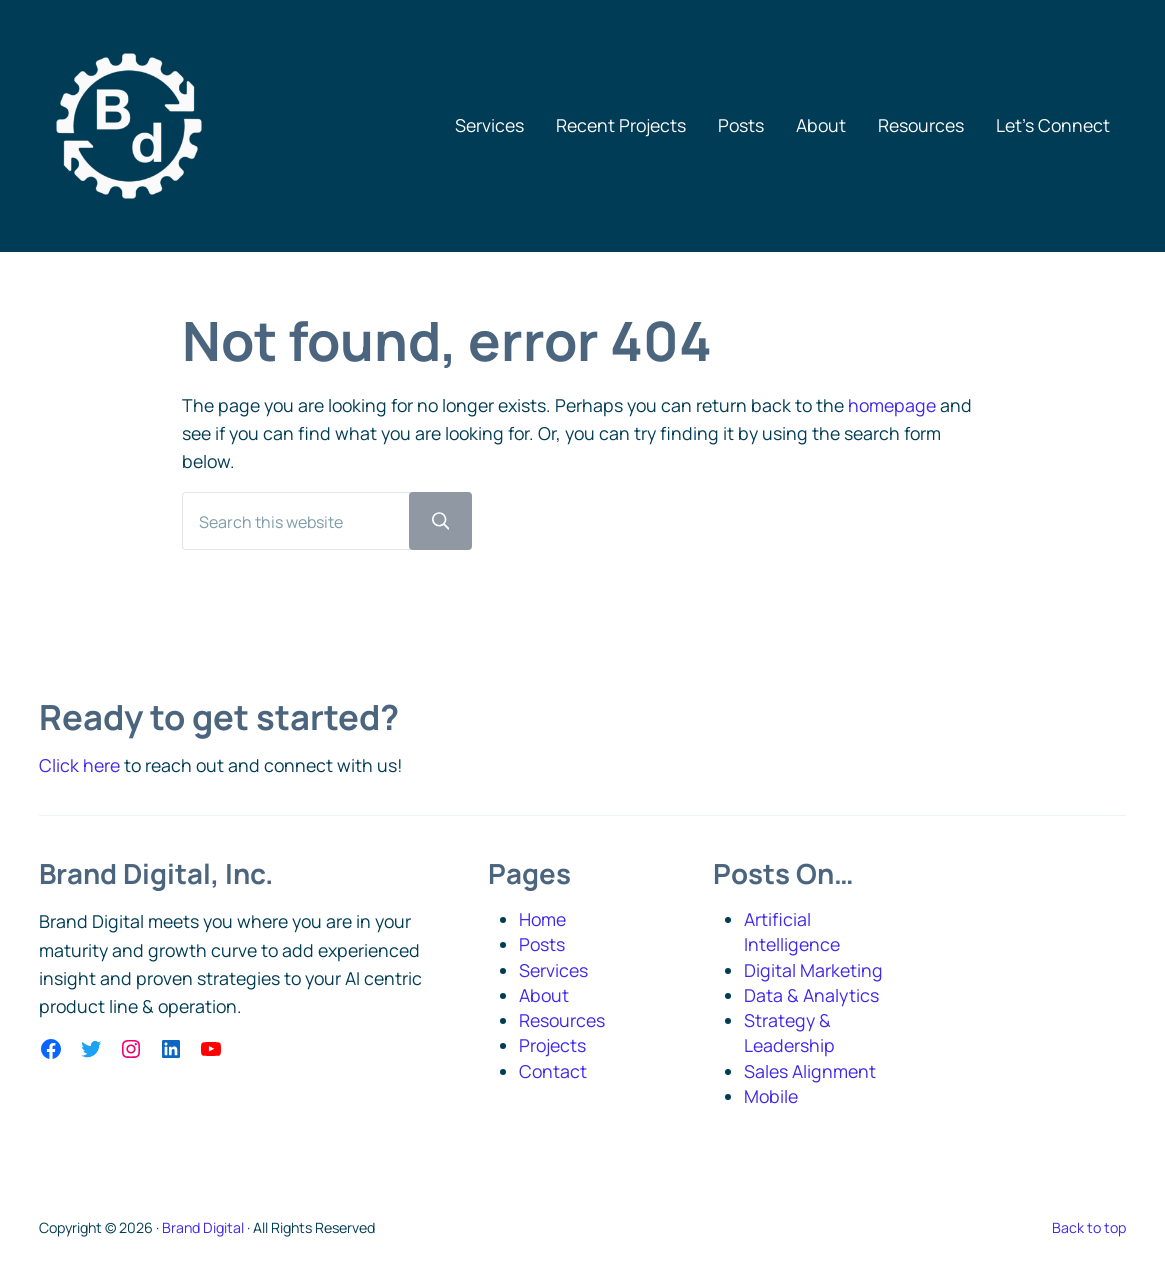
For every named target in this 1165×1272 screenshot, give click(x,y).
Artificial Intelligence (792, 931)
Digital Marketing (813, 970)
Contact (553, 1071)
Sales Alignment (810, 1071)
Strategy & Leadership (789, 1032)
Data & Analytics (811, 995)
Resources (562, 1020)
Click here (79, 765)
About (544, 995)
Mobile (771, 1096)
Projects (552, 1045)
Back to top (1089, 1227)
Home (542, 919)
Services (553, 970)
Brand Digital (203, 1227)
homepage (892, 405)
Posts (542, 944)
